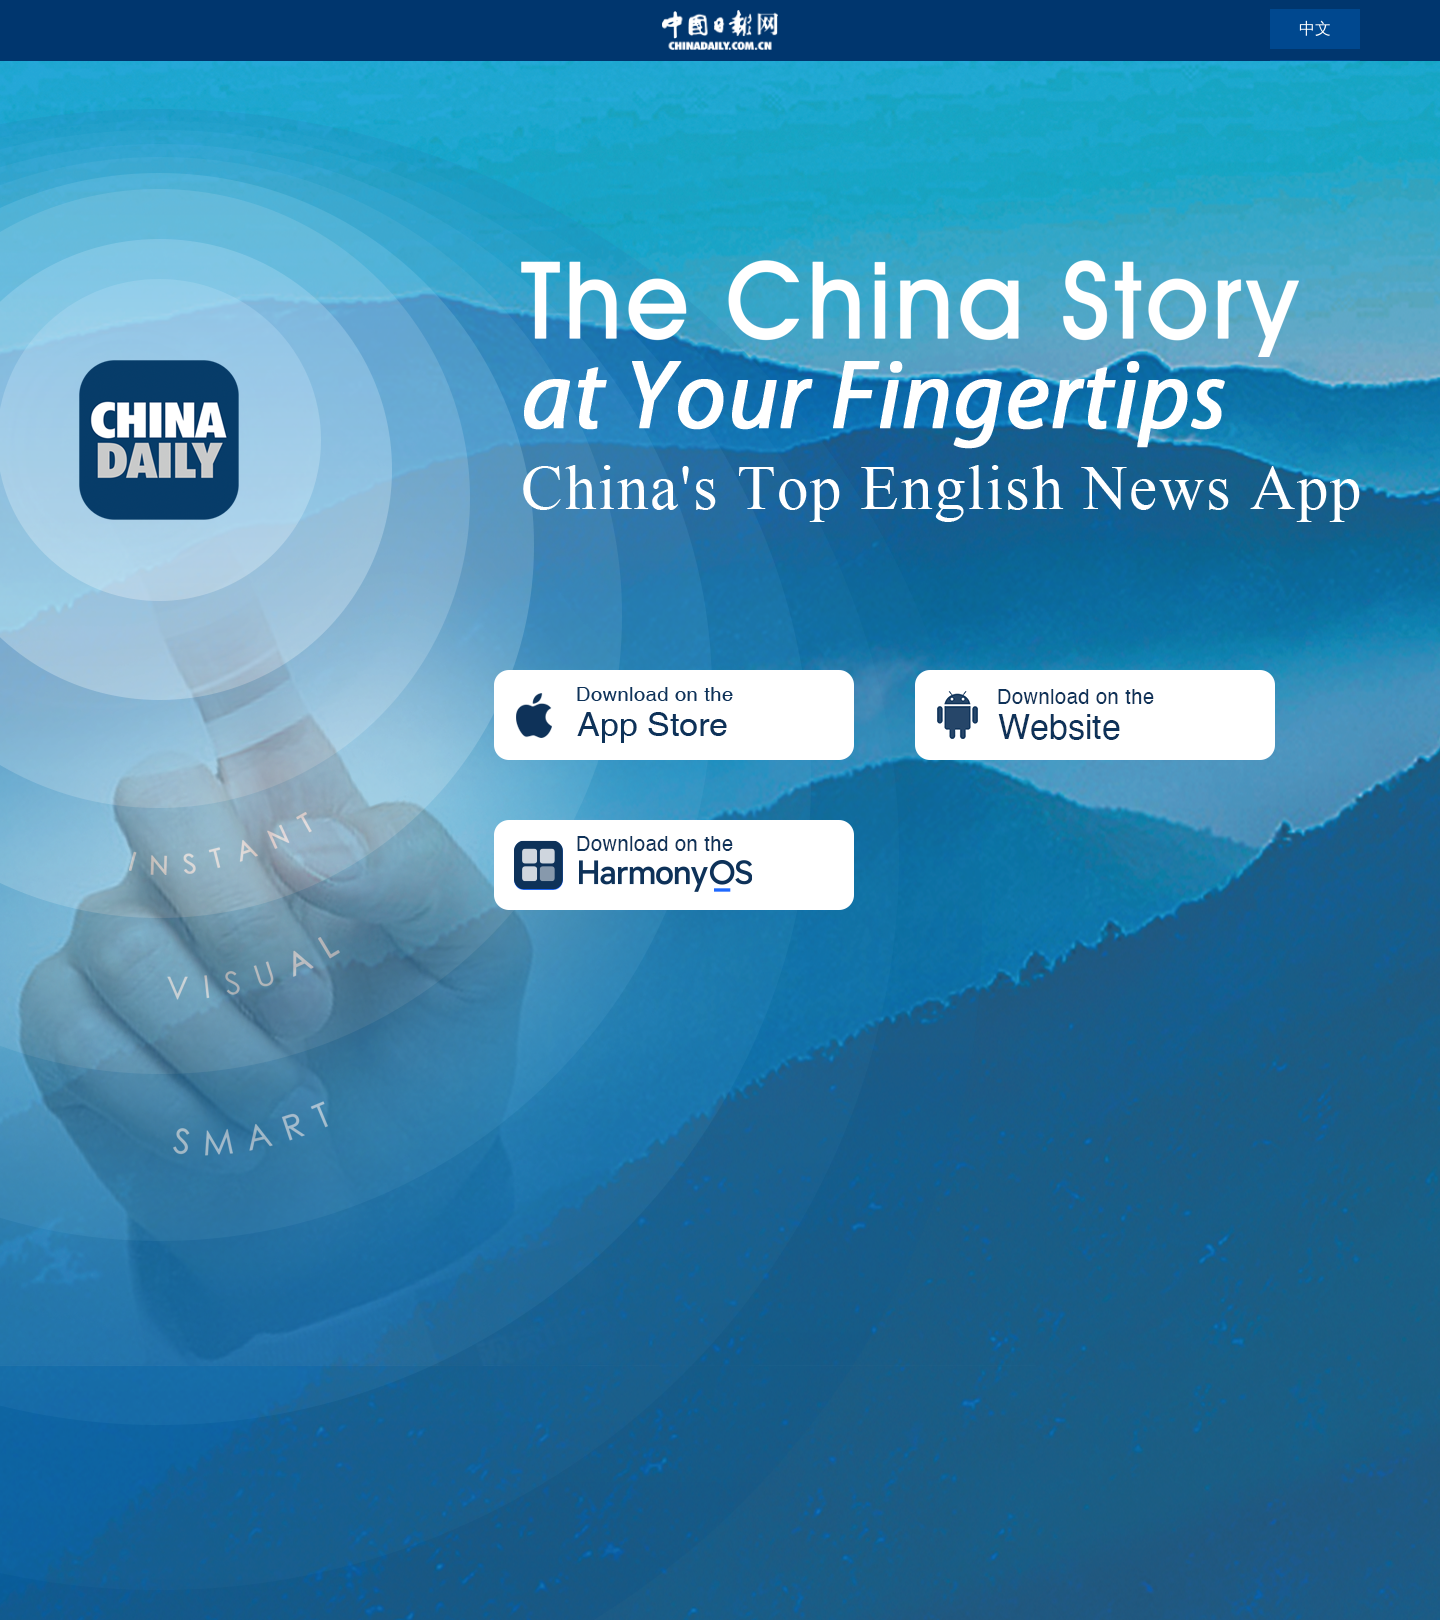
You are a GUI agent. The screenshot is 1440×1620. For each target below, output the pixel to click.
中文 (1315, 28)
